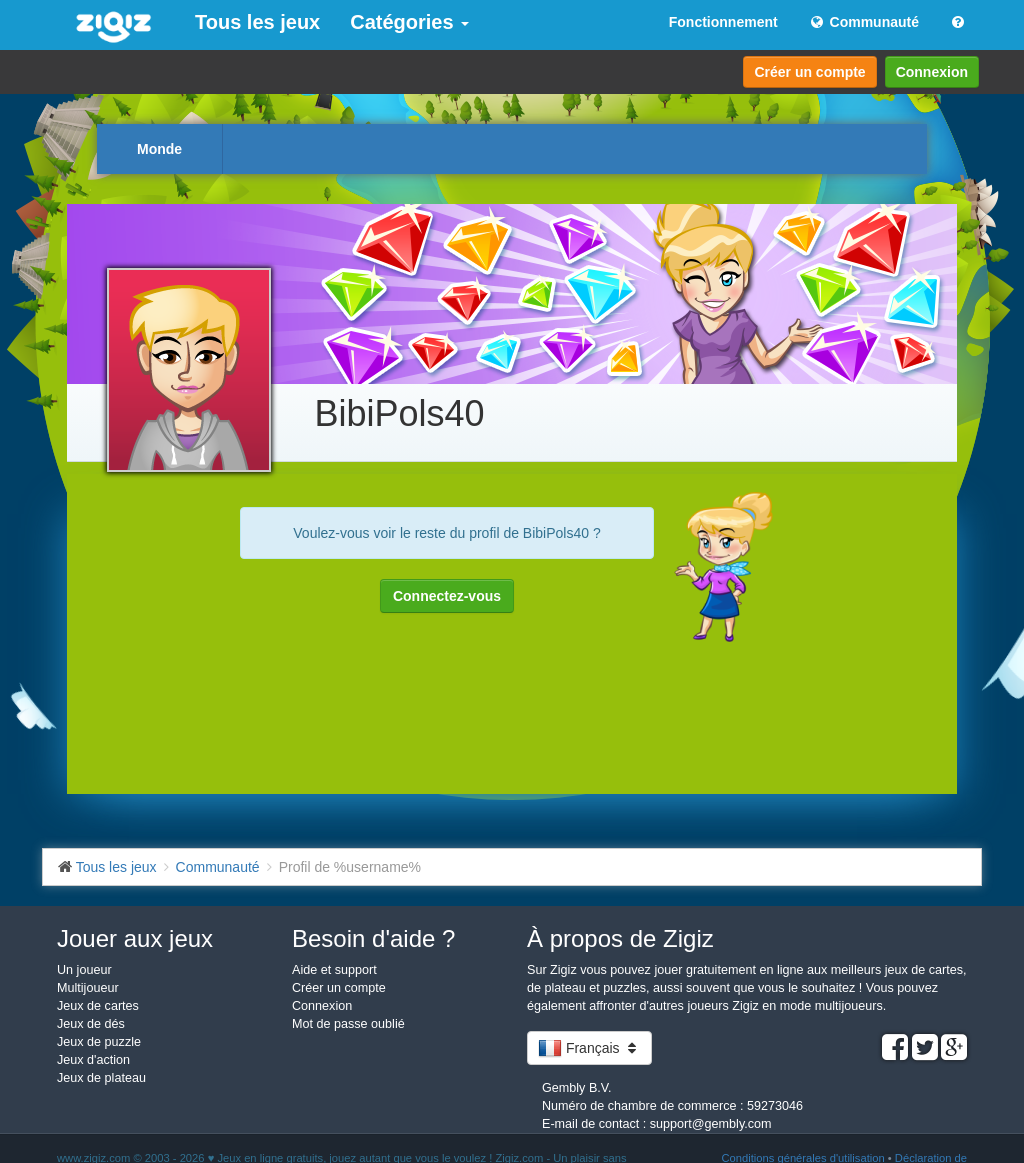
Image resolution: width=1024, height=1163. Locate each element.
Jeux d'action (93, 1060)
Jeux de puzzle (99, 1042)
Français (589, 1048)
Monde (159, 149)
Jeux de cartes (98, 1006)
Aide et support (334, 970)
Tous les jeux (257, 22)
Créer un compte (809, 72)
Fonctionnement (723, 22)
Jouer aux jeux (135, 938)
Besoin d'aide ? (373, 938)
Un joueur (84, 970)
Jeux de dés (91, 1024)
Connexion (932, 72)
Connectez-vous (447, 596)
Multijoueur (88, 988)
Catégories (409, 22)
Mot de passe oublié (348, 1024)
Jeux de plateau (101, 1078)
